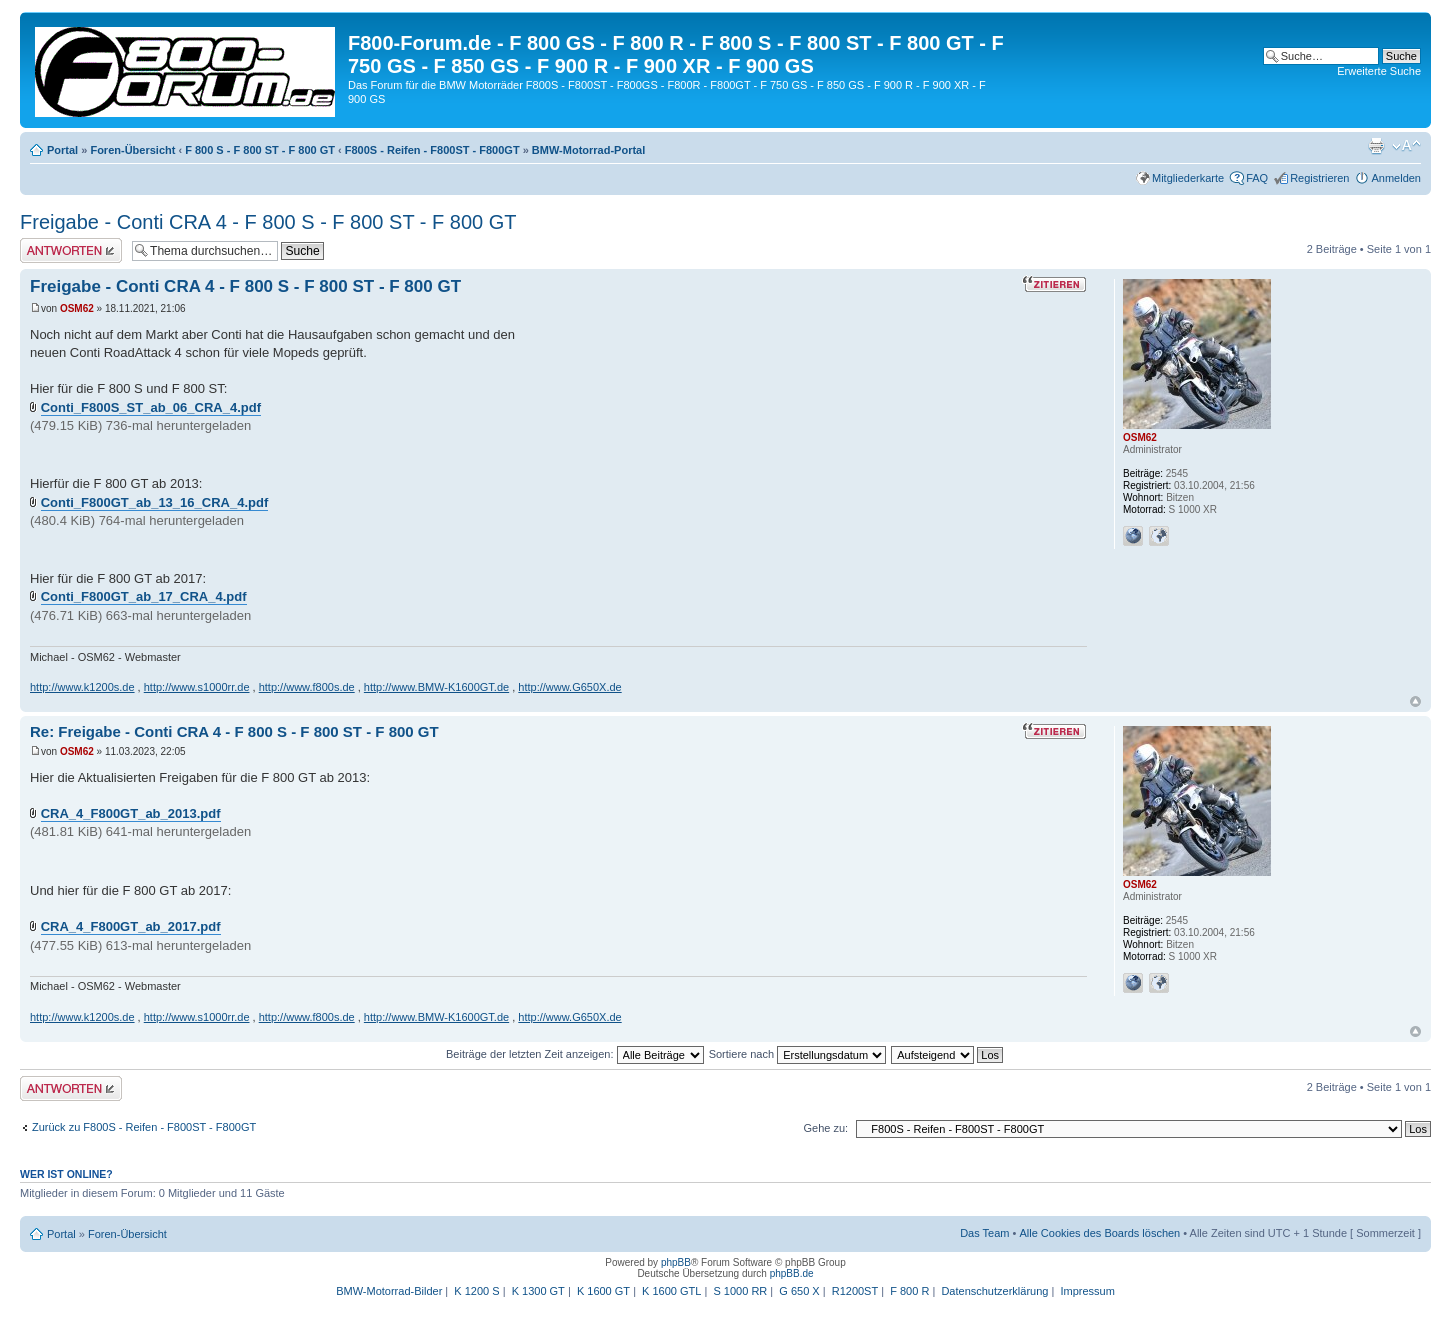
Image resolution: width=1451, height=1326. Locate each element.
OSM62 (77, 308)
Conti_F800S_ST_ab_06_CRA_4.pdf (151, 407)
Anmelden (1396, 178)
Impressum (1087, 1291)
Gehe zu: (825, 1128)
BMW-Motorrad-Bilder (389, 1291)
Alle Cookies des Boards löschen (1099, 1233)
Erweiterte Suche (1379, 71)
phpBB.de (792, 1273)
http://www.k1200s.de (82, 687)
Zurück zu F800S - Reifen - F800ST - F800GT (144, 1127)
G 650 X (799, 1291)
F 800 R (909, 1291)
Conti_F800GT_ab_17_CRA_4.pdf (144, 596)
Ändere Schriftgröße (1406, 146)
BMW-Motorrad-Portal (588, 150)
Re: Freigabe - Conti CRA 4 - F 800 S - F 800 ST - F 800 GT (234, 731)
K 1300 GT (538, 1291)
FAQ (1257, 178)
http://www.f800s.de (307, 687)
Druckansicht (1376, 146)
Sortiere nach (797, 1054)
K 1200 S (476, 1291)
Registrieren (1319, 178)
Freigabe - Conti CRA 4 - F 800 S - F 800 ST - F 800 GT (268, 222)
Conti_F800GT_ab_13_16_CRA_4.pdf (155, 502)
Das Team (984, 1233)
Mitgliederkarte (1188, 178)
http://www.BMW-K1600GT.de (436, 687)
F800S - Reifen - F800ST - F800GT (432, 150)
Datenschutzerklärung (994, 1291)
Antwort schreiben (71, 250)
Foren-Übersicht (132, 150)
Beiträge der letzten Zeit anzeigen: (575, 1054)
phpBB (676, 1262)
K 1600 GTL (671, 1291)
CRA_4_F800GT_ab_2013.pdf (131, 813)
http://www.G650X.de (569, 687)
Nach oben (1415, 701)
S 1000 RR (740, 1291)
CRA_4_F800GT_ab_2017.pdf (131, 926)
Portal (62, 150)
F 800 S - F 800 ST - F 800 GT (260, 150)
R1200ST (855, 1291)
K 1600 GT (603, 1291)
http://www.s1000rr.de (197, 687)
